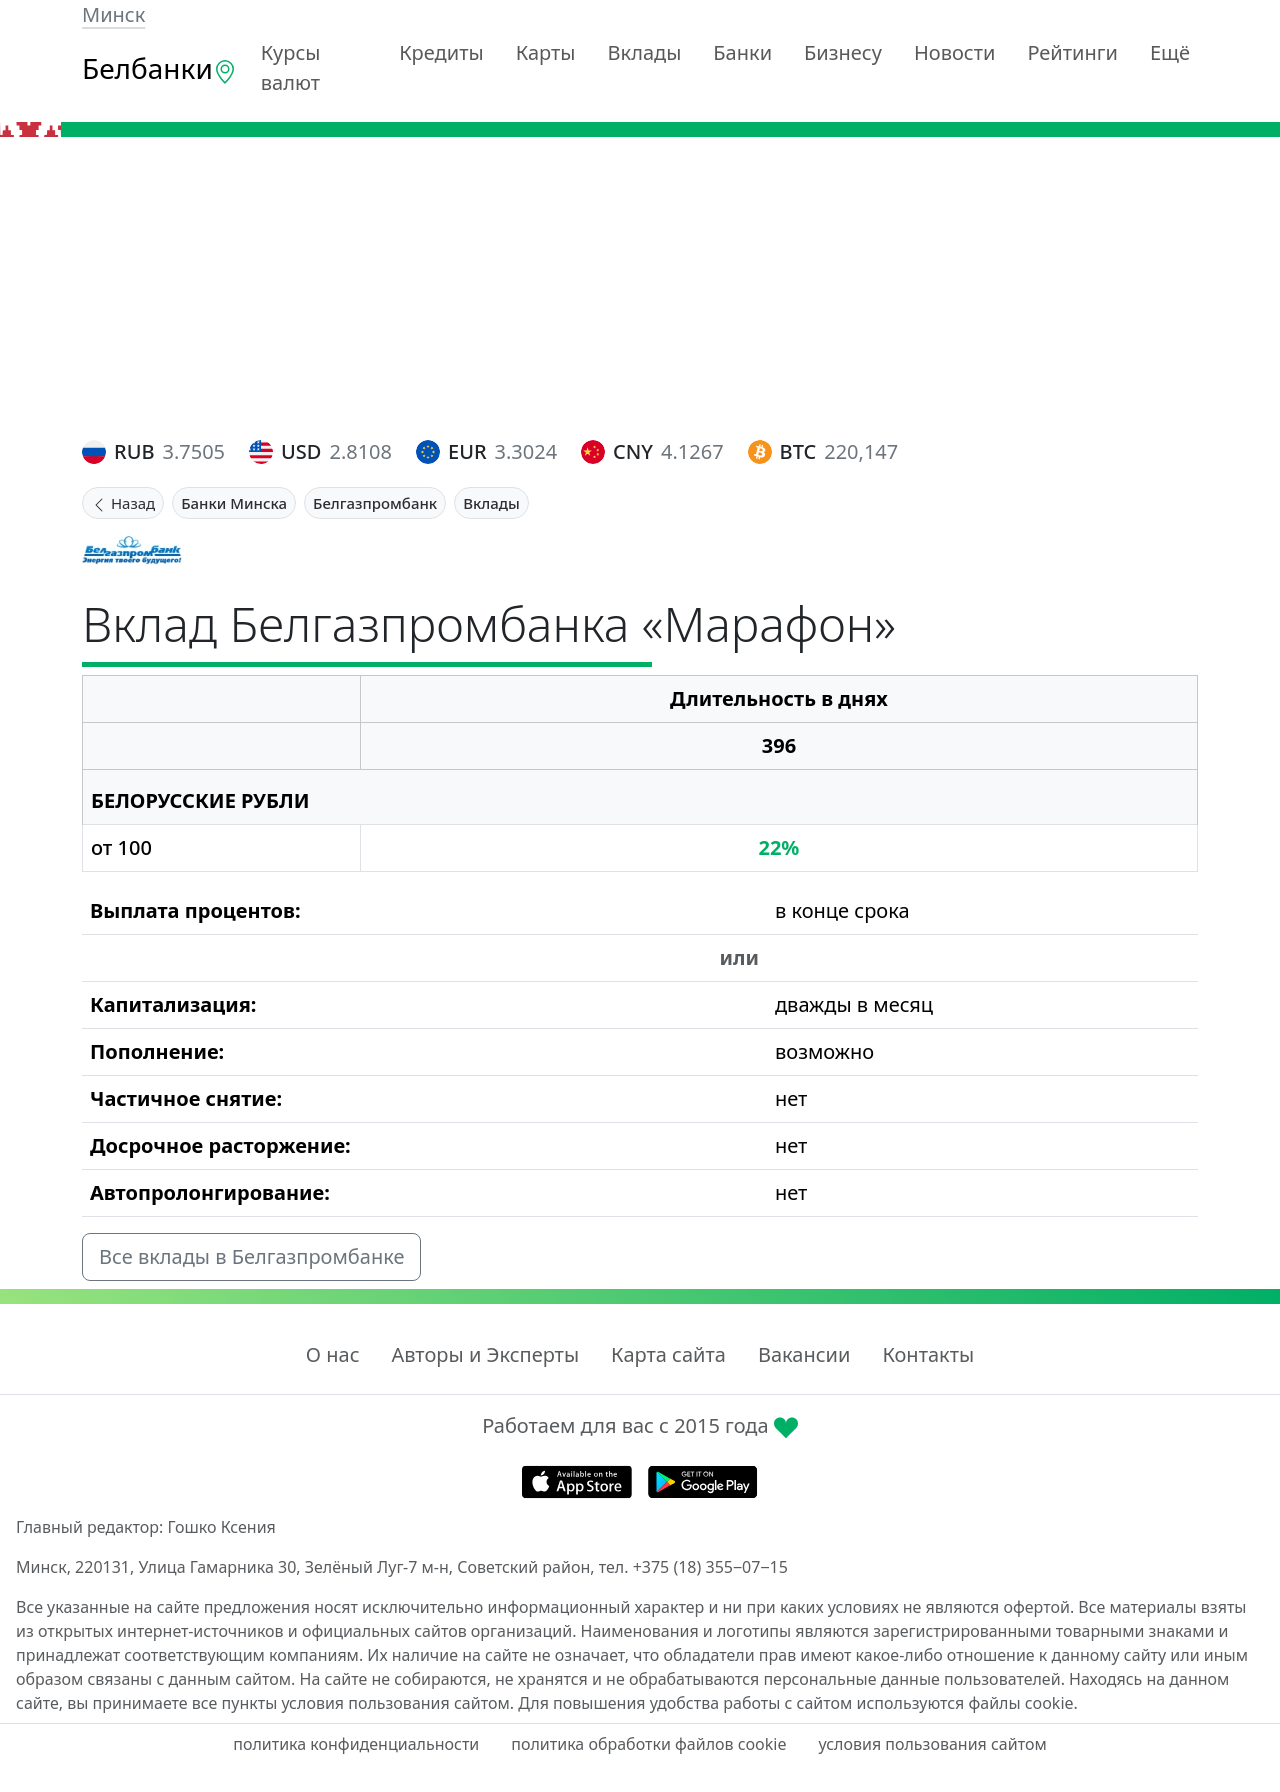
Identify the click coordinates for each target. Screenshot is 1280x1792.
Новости (954, 52)
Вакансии (804, 1354)
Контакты (928, 1354)
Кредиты (441, 52)
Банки (742, 52)
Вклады (645, 52)
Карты (546, 52)
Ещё (1170, 52)
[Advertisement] (640, 287)
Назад (123, 503)
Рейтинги (1072, 52)
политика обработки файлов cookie (648, 1744)
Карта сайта (668, 1354)
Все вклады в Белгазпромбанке (251, 1256)
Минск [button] (113, 14)
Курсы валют (291, 67)
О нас (333, 1354)
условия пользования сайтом (932, 1744)
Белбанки (159, 68)
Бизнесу (843, 52)
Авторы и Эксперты (486, 1354)
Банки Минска (234, 503)
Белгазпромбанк (375, 503)
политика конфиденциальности (356, 1744)
